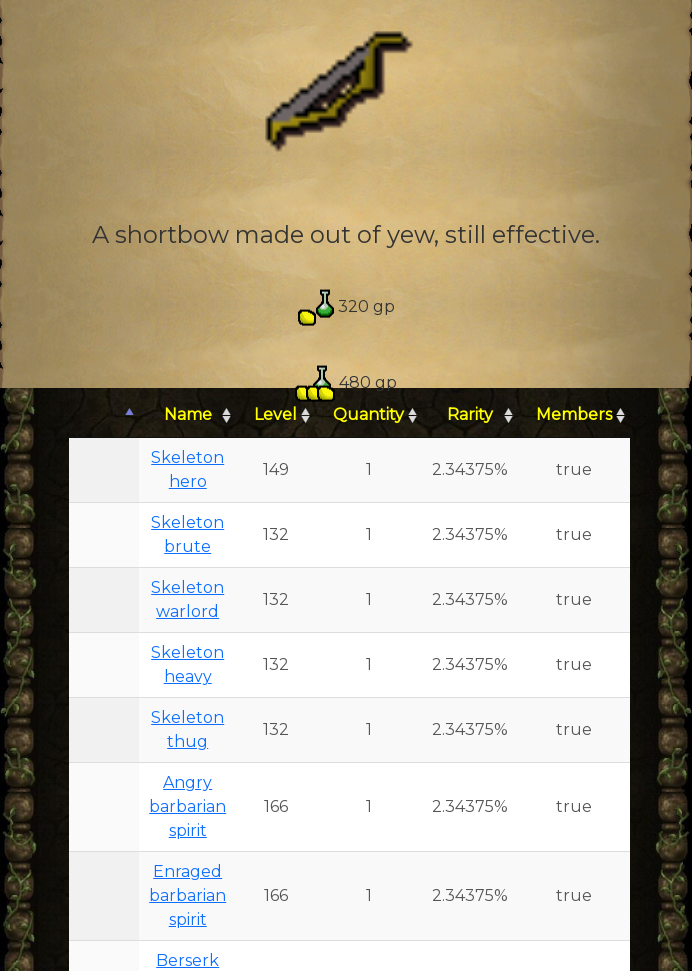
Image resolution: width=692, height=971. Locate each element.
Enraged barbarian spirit (187, 895)
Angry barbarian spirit (187, 806)
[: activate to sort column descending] (104, 415)
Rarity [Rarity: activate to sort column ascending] (470, 414)
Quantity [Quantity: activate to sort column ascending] (368, 414)
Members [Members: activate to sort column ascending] (574, 414)
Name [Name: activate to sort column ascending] (188, 414)
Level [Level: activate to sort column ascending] (275, 414)
